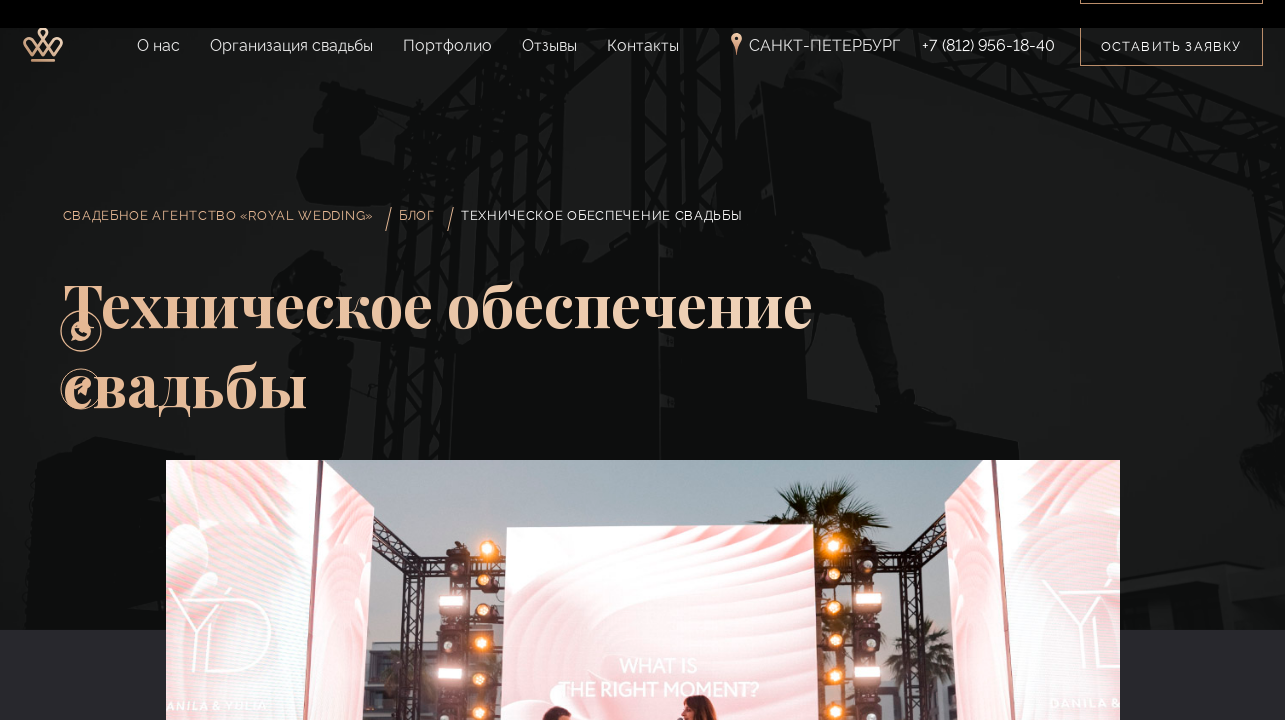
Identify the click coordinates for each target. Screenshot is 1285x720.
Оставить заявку (1171, 46)
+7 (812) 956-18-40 (988, 46)
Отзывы (549, 45)
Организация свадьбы (291, 45)
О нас (158, 45)
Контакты (643, 45)
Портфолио (447, 45)
